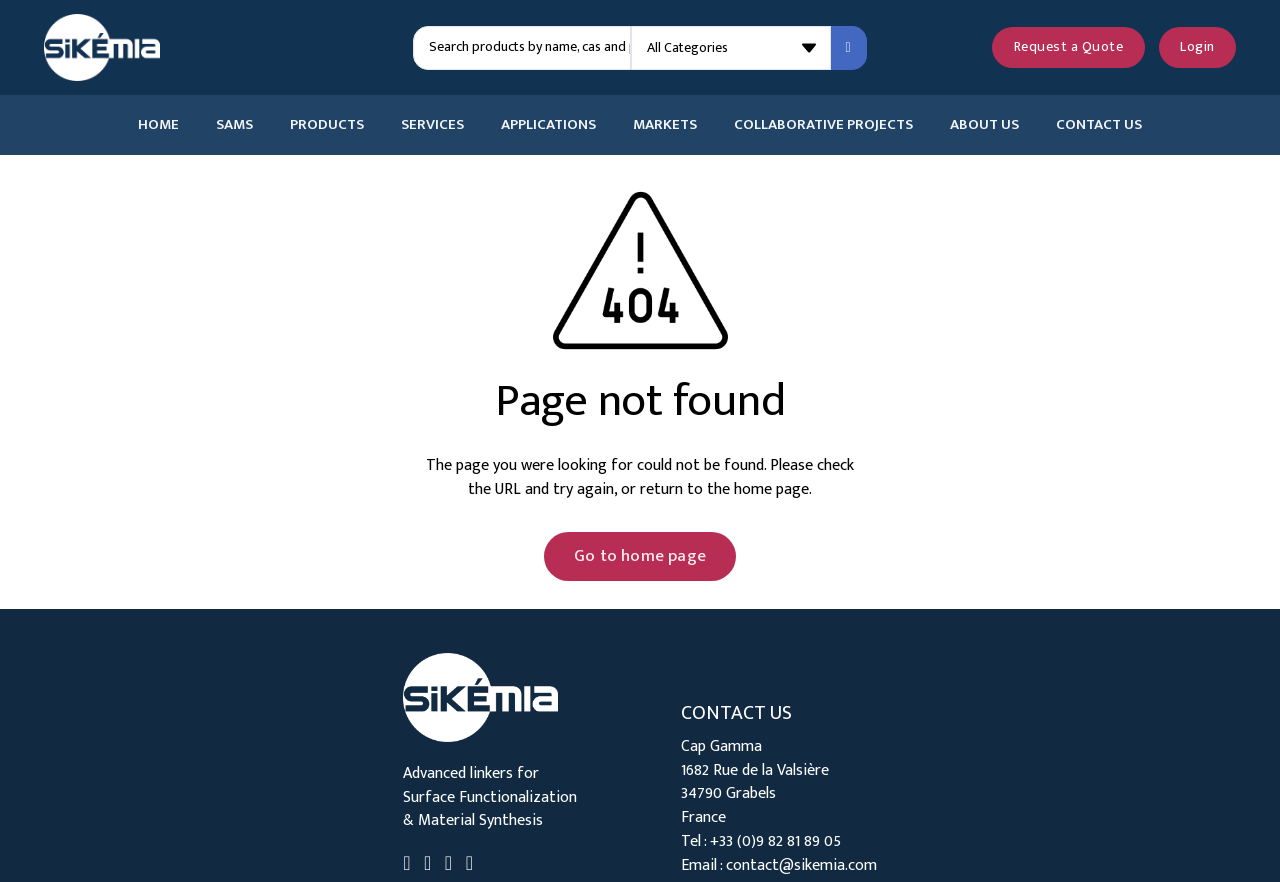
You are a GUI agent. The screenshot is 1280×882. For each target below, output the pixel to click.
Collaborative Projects (823, 125)
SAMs (234, 125)
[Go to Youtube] (448, 865)
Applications (548, 125)
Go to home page (640, 556)
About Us (984, 125)
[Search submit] (849, 48)
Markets (665, 125)
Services (432, 125)
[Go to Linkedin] (406, 865)
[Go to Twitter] (427, 865)
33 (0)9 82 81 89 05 (780, 841)
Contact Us (1099, 125)
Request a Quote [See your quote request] (1069, 47)
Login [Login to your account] (1197, 47)
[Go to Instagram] (469, 865)
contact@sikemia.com (801, 865)
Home (158, 125)
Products (327, 125)
